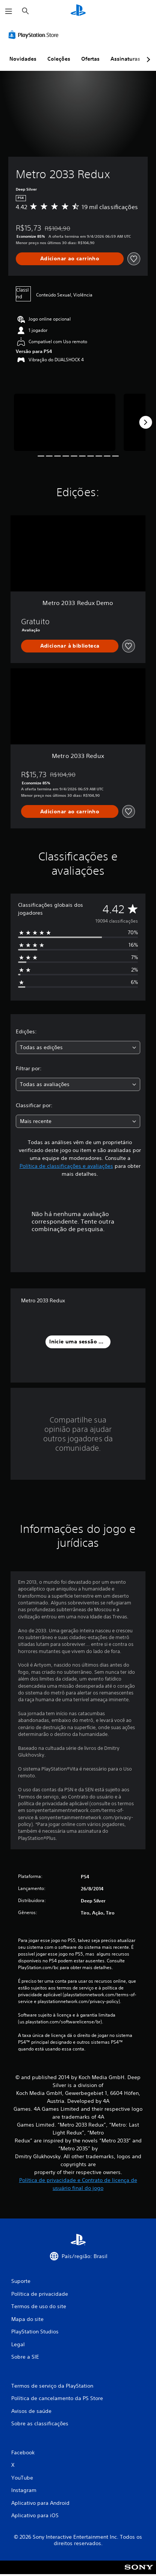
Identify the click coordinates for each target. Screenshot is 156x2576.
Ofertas (90, 58)
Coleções (58, 58)
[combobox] (78, 1047)
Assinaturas (125, 58)
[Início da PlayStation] (78, 11)
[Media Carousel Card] (64, 422)
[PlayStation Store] (35, 35)
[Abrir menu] (8, 11)
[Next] (145, 422)
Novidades (22, 58)
